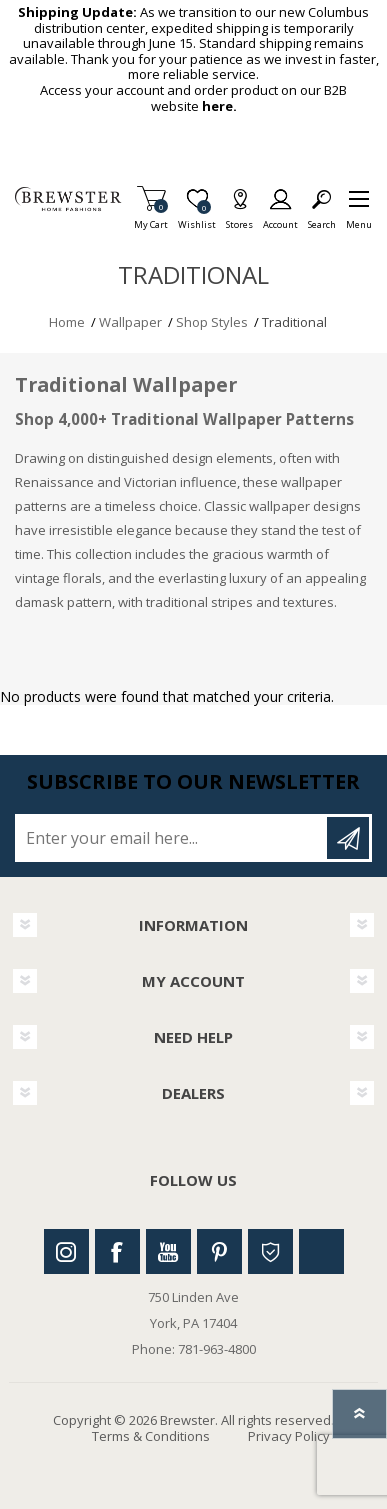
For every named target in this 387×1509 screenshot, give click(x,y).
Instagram (66, 1251)
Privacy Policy (289, 1436)
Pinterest (219, 1251)
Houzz (270, 1251)
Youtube (168, 1251)
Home (67, 322)
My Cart (151, 218)
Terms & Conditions (151, 1436)
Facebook (117, 1251)
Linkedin (321, 1251)
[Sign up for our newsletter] (172, 838)
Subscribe (348, 838)
